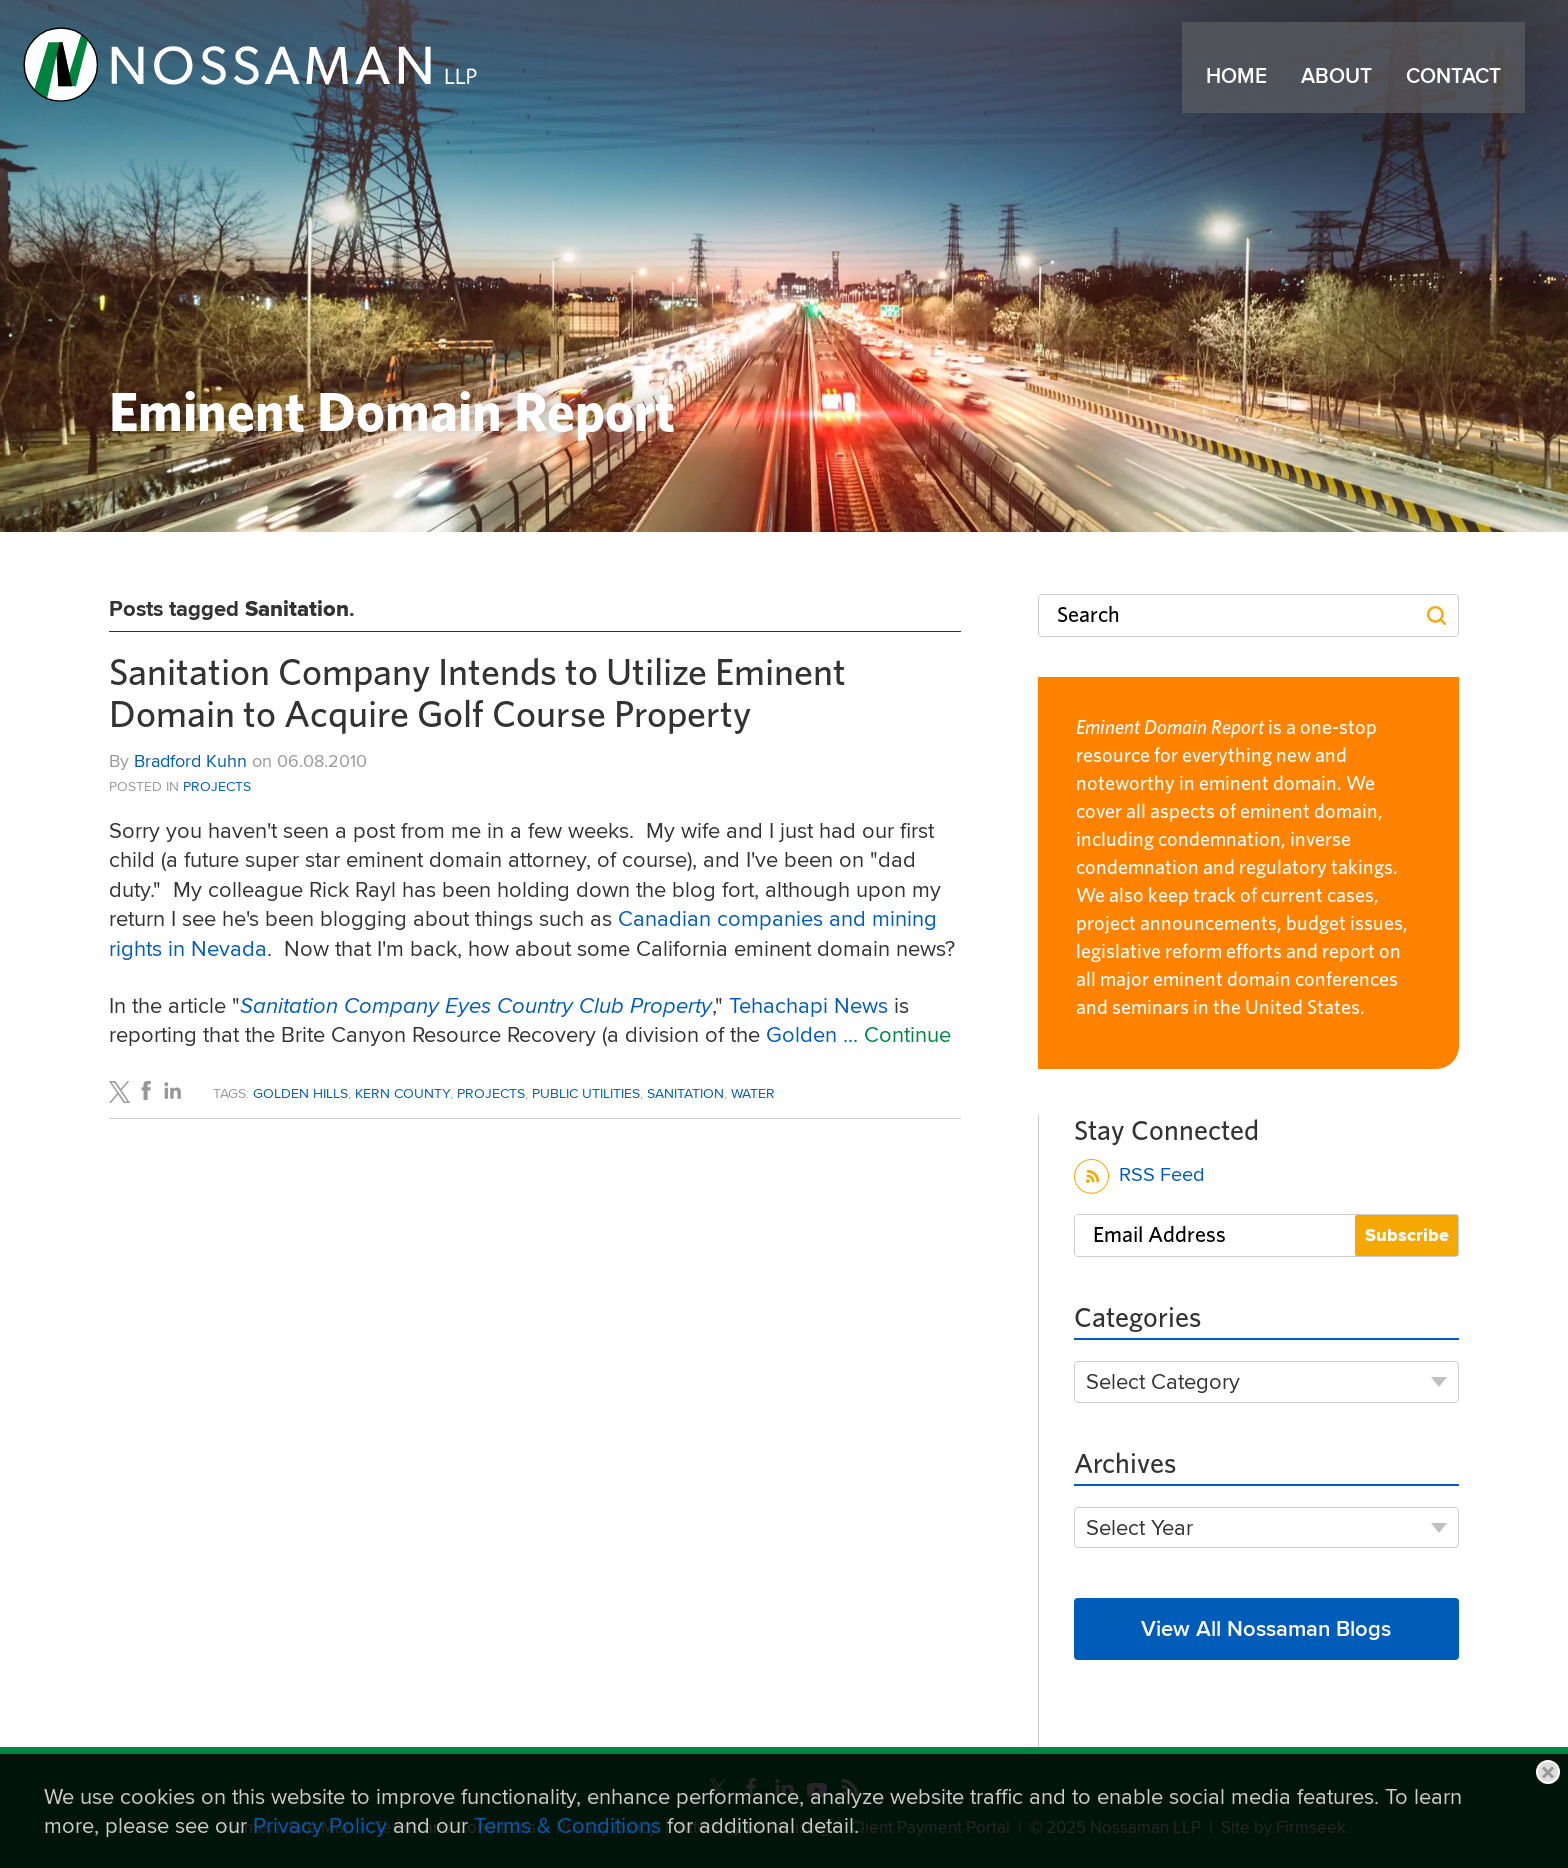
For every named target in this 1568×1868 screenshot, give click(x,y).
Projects (217, 786)
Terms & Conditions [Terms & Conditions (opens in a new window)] (567, 1825)
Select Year (1139, 1527)
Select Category (1163, 1381)
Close (1548, 1772)
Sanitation (685, 1093)
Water (753, 1093)
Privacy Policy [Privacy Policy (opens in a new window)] (320, 1825)
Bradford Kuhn (190, 760)
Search (1088, 615)
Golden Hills (300, 1093)
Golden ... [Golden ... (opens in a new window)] (815, 1034)
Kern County (402, 1093)
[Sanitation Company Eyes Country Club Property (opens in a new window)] (476, 1005)
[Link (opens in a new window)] (279, 71)
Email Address (1159, 1235)
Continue (907, 1034)
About (1343, 89)
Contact (1460, 89)
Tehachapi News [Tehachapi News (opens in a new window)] (811, 1005)
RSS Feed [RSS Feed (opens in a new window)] (1139, 1178)
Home (1243, 89)
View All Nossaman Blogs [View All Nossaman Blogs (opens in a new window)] (1266, 1628)
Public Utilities (586, 1093)
